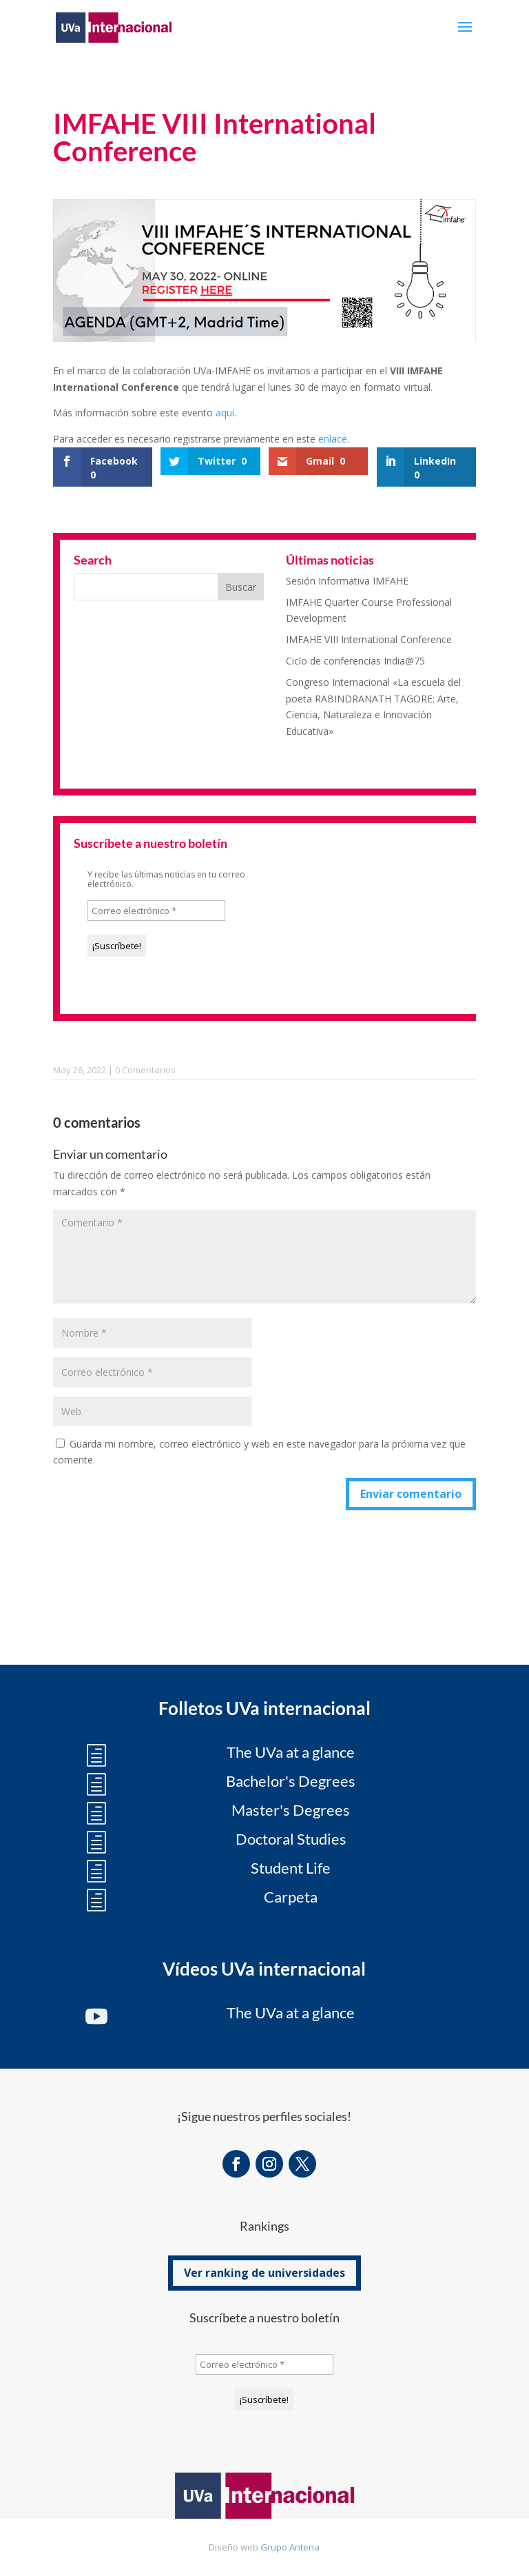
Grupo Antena (290, 2547)
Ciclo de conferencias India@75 (355, 660)
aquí (225, 412)
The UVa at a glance (291, 1752)
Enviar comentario (410, 1493)
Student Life (291, 1867)
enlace (332, 438)
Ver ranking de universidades (264, 2272)
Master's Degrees (290, 1810)
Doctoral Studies (291, 1838)
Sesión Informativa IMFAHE (347, 580)
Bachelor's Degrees (290, 1781)
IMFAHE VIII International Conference (369, 639)
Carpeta (291, 1896)
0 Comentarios (145, 1070)
